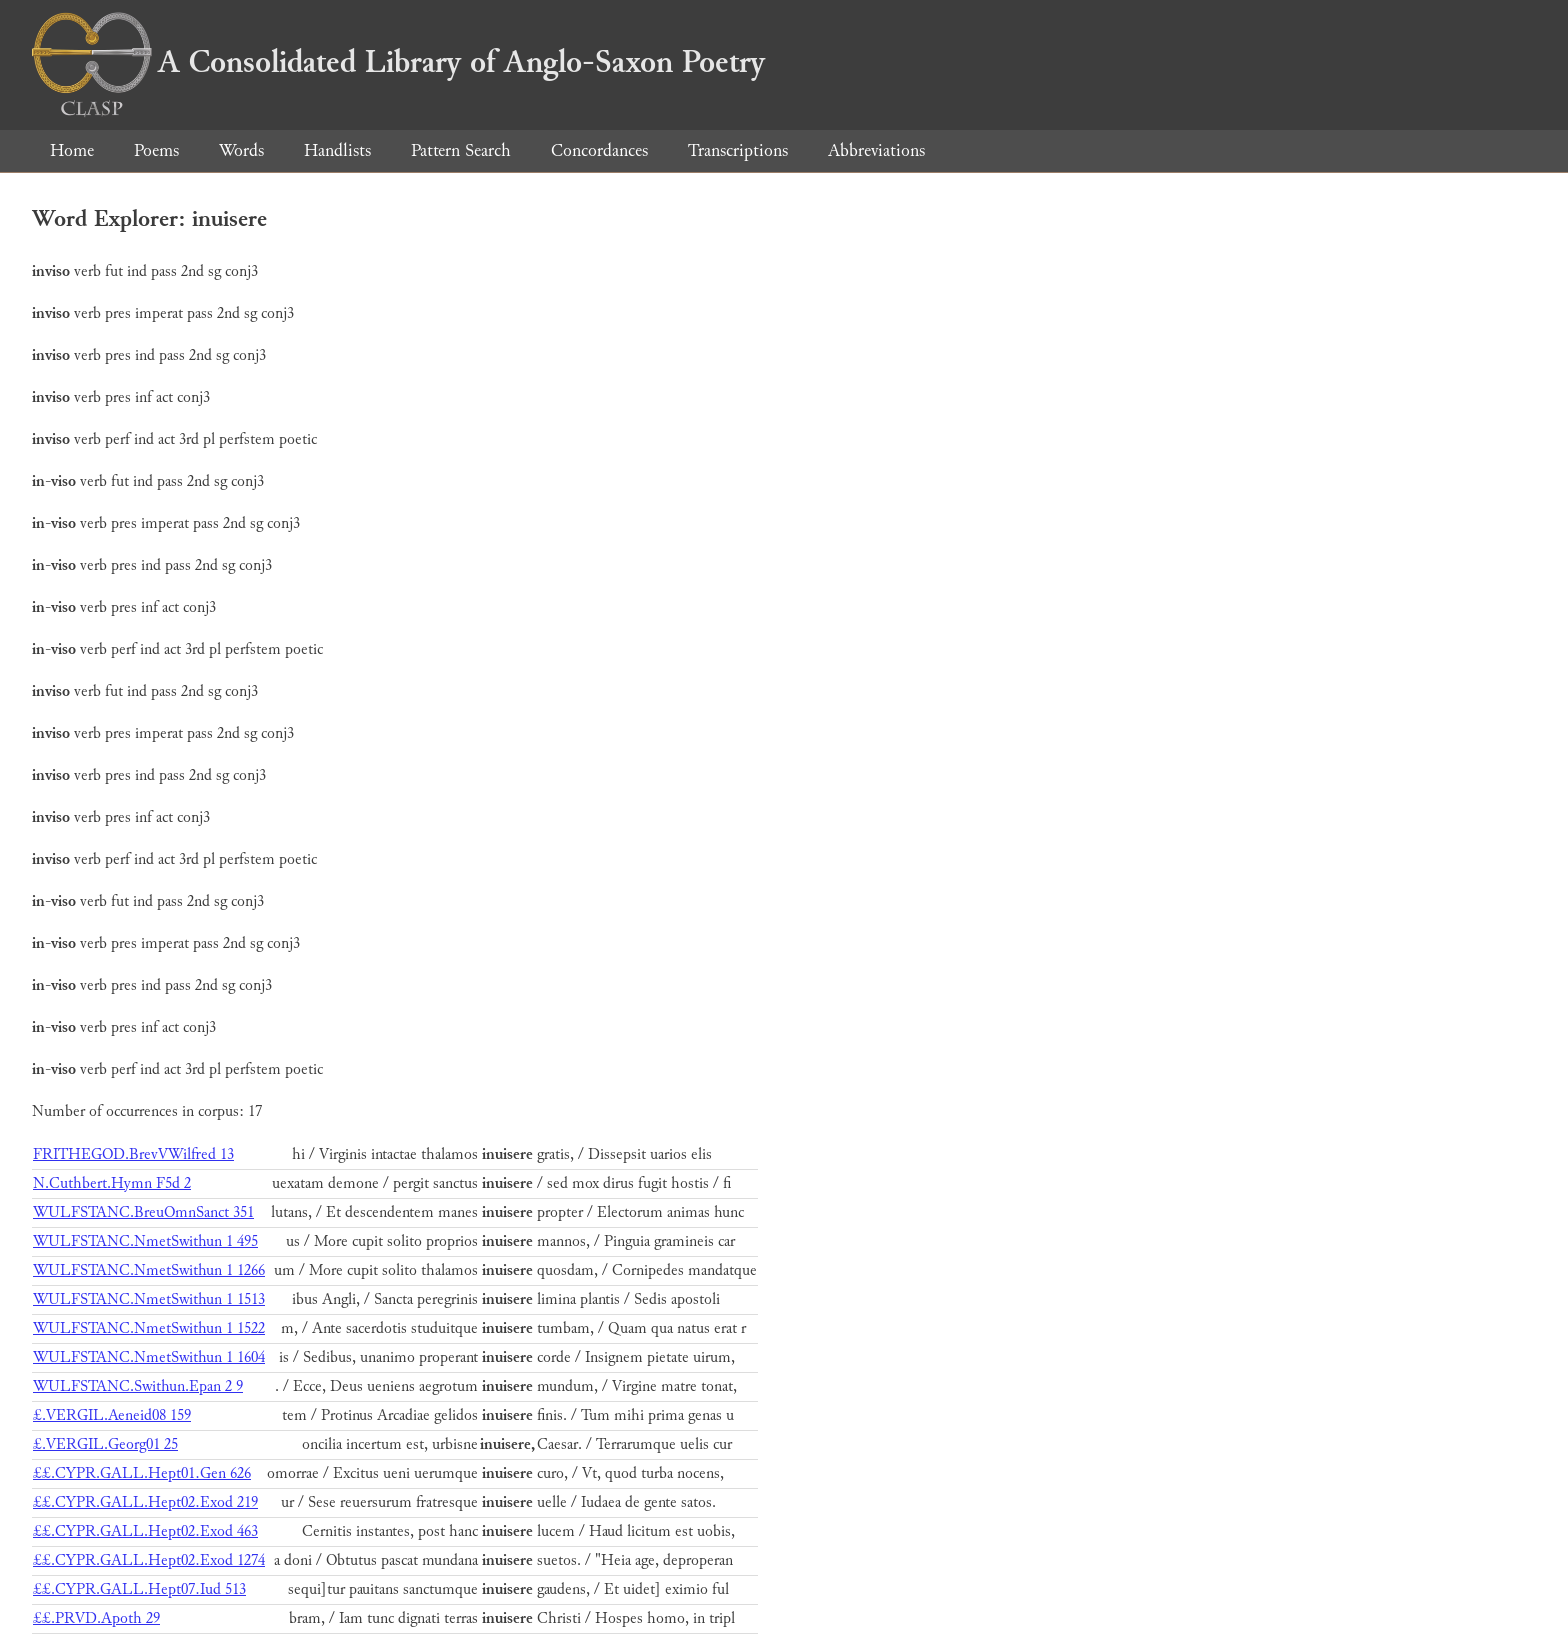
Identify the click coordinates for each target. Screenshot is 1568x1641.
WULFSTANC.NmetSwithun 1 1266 (149, 1270)
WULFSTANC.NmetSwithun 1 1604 (149, 1357)
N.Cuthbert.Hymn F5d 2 (112, 1183)
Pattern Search (461, 150)
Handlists (337, 150)
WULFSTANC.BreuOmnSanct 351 (143, 1212)
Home (72, 150)
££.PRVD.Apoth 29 (96, 1618)
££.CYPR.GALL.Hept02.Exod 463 (145, 1531)
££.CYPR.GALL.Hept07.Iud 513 (139, 1589)
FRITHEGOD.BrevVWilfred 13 (133, 1154)
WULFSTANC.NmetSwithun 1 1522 (149, 1328)
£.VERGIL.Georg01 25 (105, 1444)
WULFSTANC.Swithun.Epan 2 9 (138, 1386)
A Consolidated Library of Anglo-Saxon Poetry (398, 62)
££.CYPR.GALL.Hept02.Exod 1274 (149, 1560)
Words (241, 150)
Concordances (599, 150)
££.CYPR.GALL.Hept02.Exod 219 (145, 1502)
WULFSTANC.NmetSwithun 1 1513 (149, 1299)
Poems (156, 150)
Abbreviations (876, 150)
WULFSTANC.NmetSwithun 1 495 (145, 1241)
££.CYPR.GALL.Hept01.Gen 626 (142, 1473)
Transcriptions (738, 150)
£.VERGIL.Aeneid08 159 (112, 1415)
